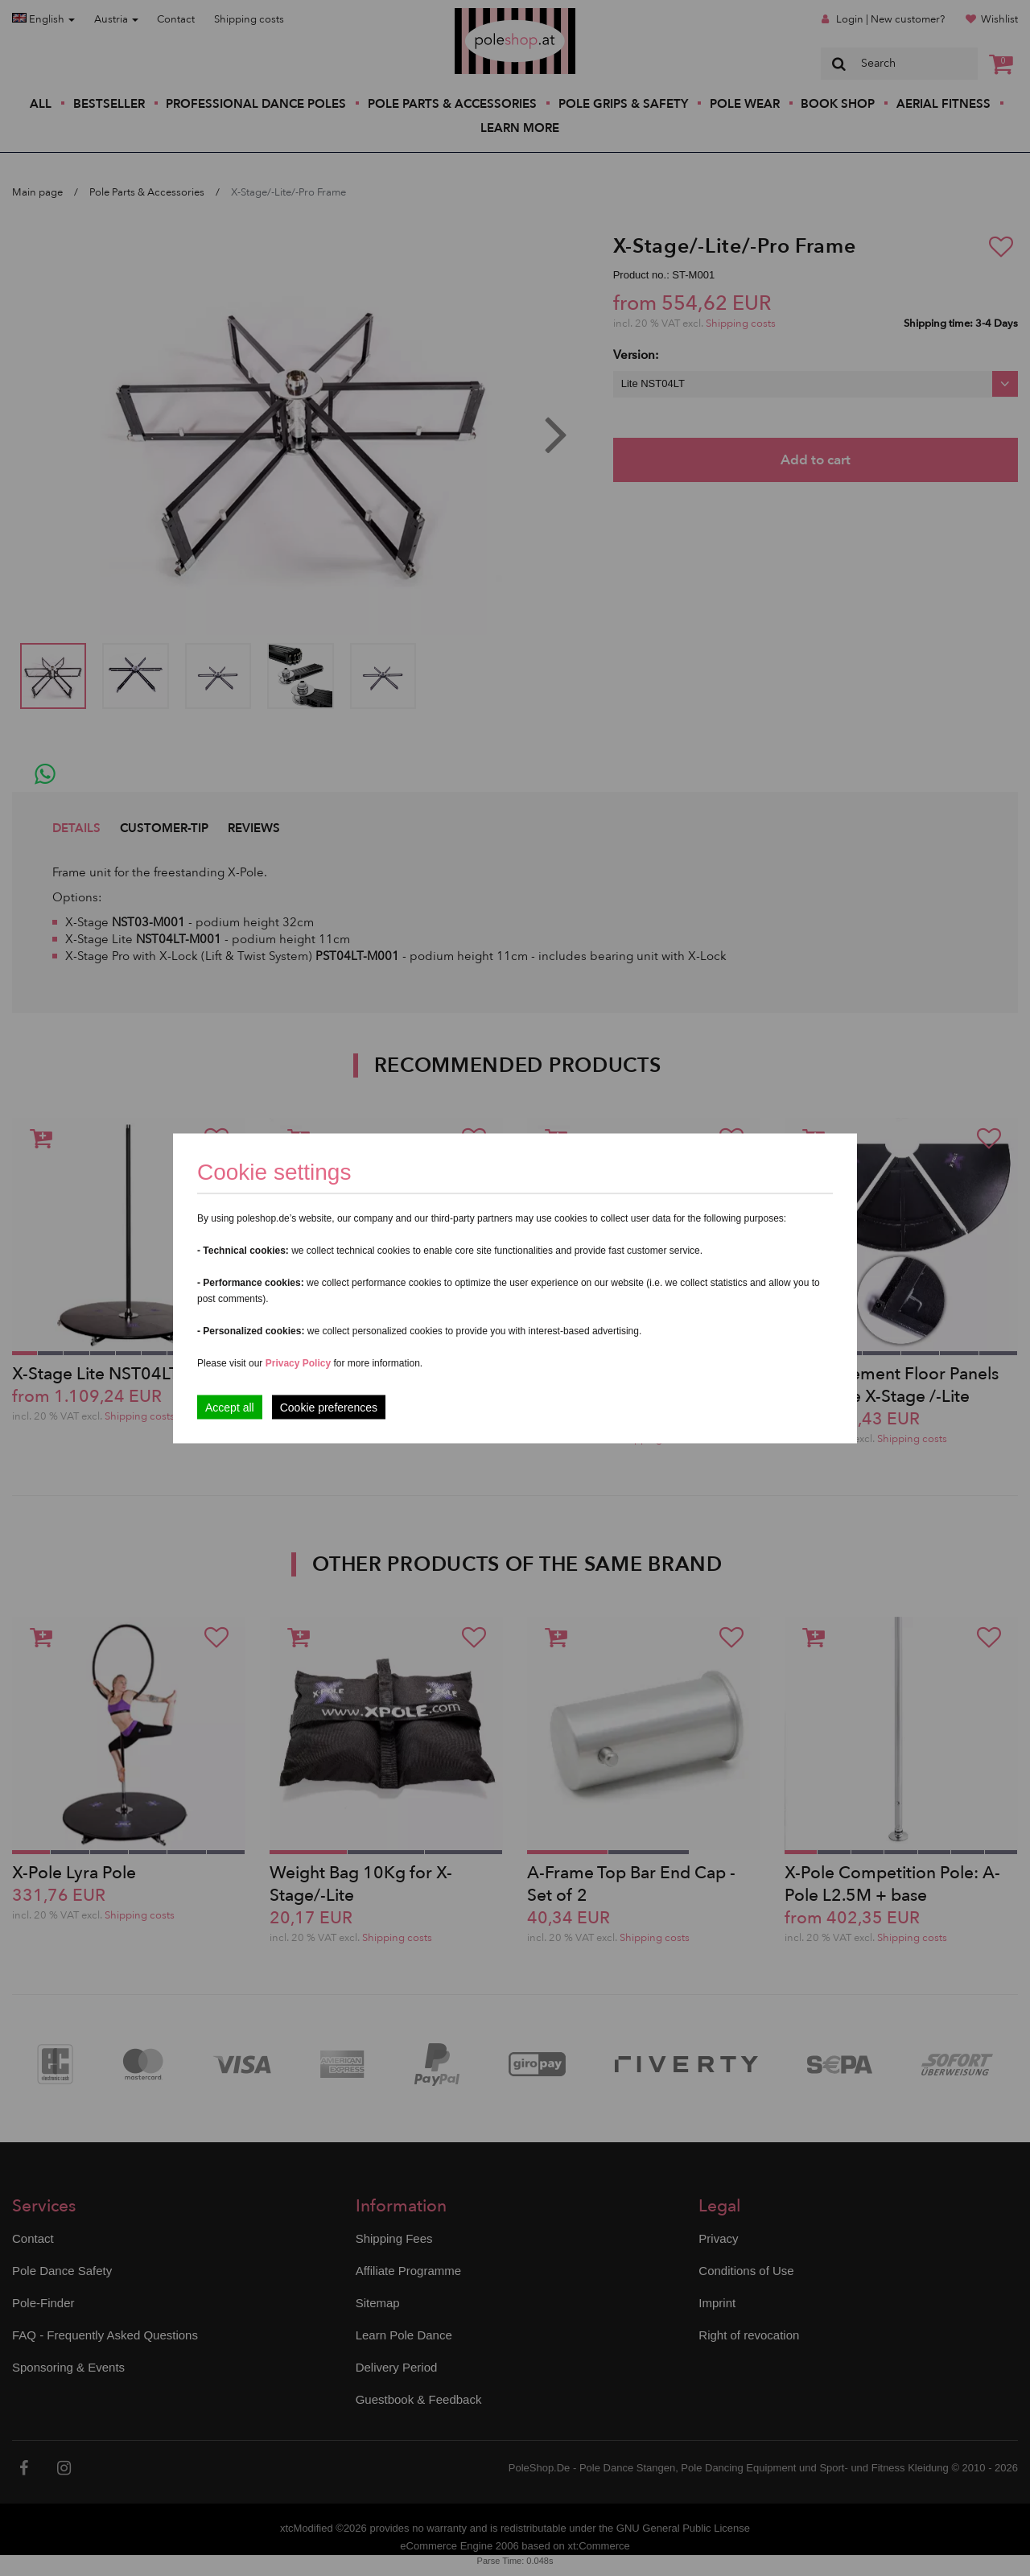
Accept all (229, 1406)
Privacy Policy (298, 1362)
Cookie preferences (328, 1406)
